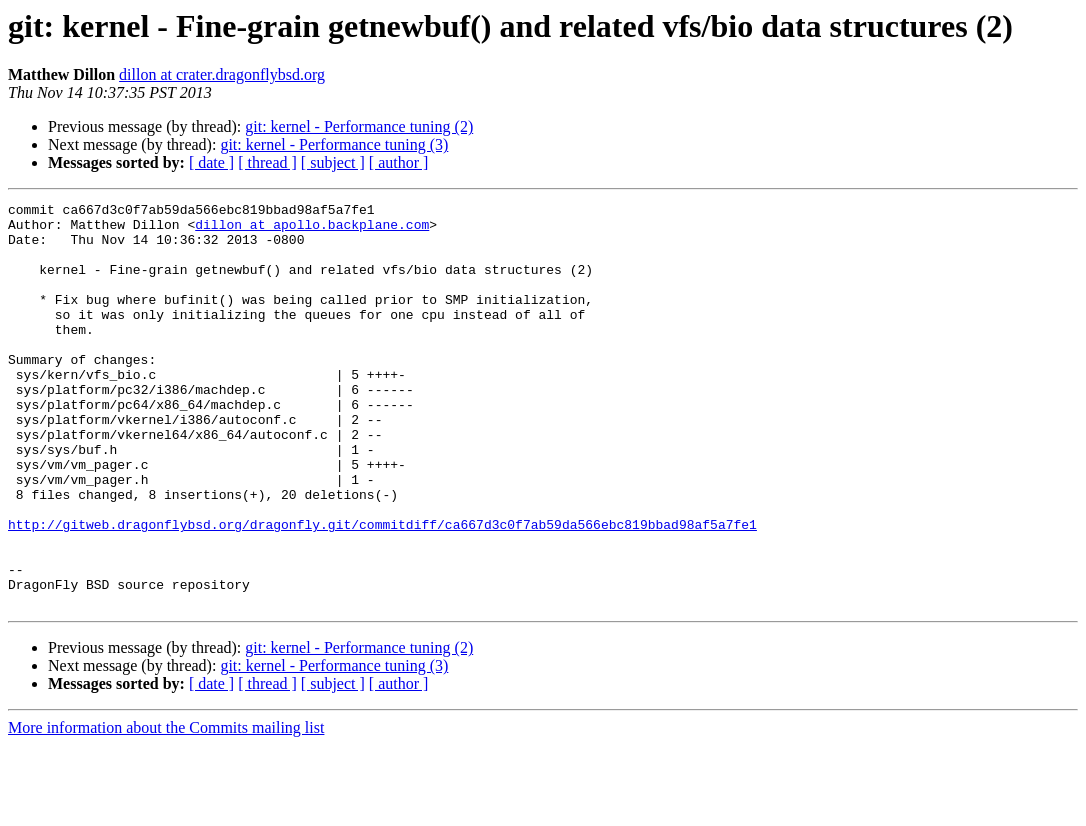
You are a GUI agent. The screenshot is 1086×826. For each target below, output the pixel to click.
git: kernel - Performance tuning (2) (359, 126)
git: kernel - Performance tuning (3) (334, 144)
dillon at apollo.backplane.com (312, 230)
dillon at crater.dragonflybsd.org (222, 74)
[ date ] (211, 162)
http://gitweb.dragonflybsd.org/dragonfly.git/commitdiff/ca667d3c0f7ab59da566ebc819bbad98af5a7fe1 (382, 590)
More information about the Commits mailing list (166, 808)
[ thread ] (267, 162)
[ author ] (399, 162)
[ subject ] (333, 162)
